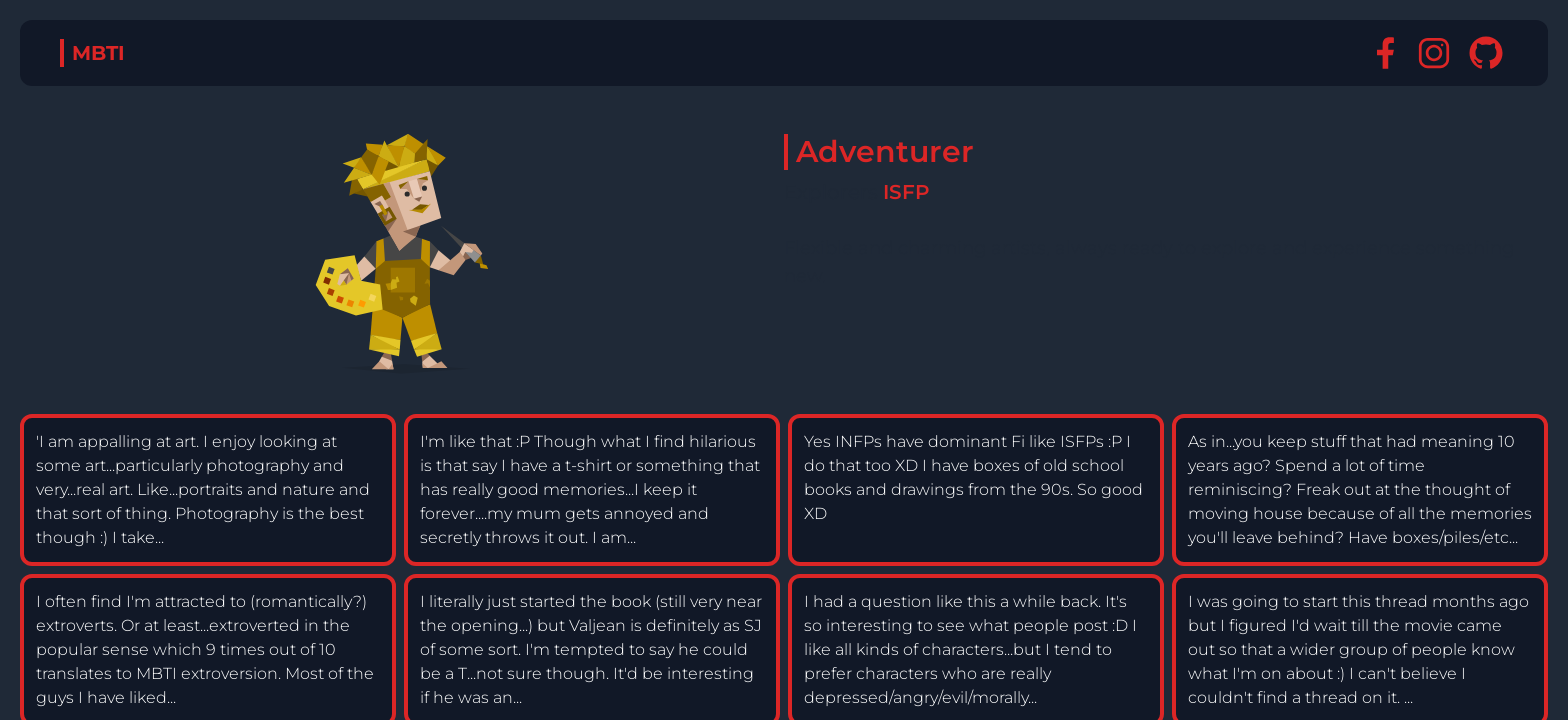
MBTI (98, 53)
